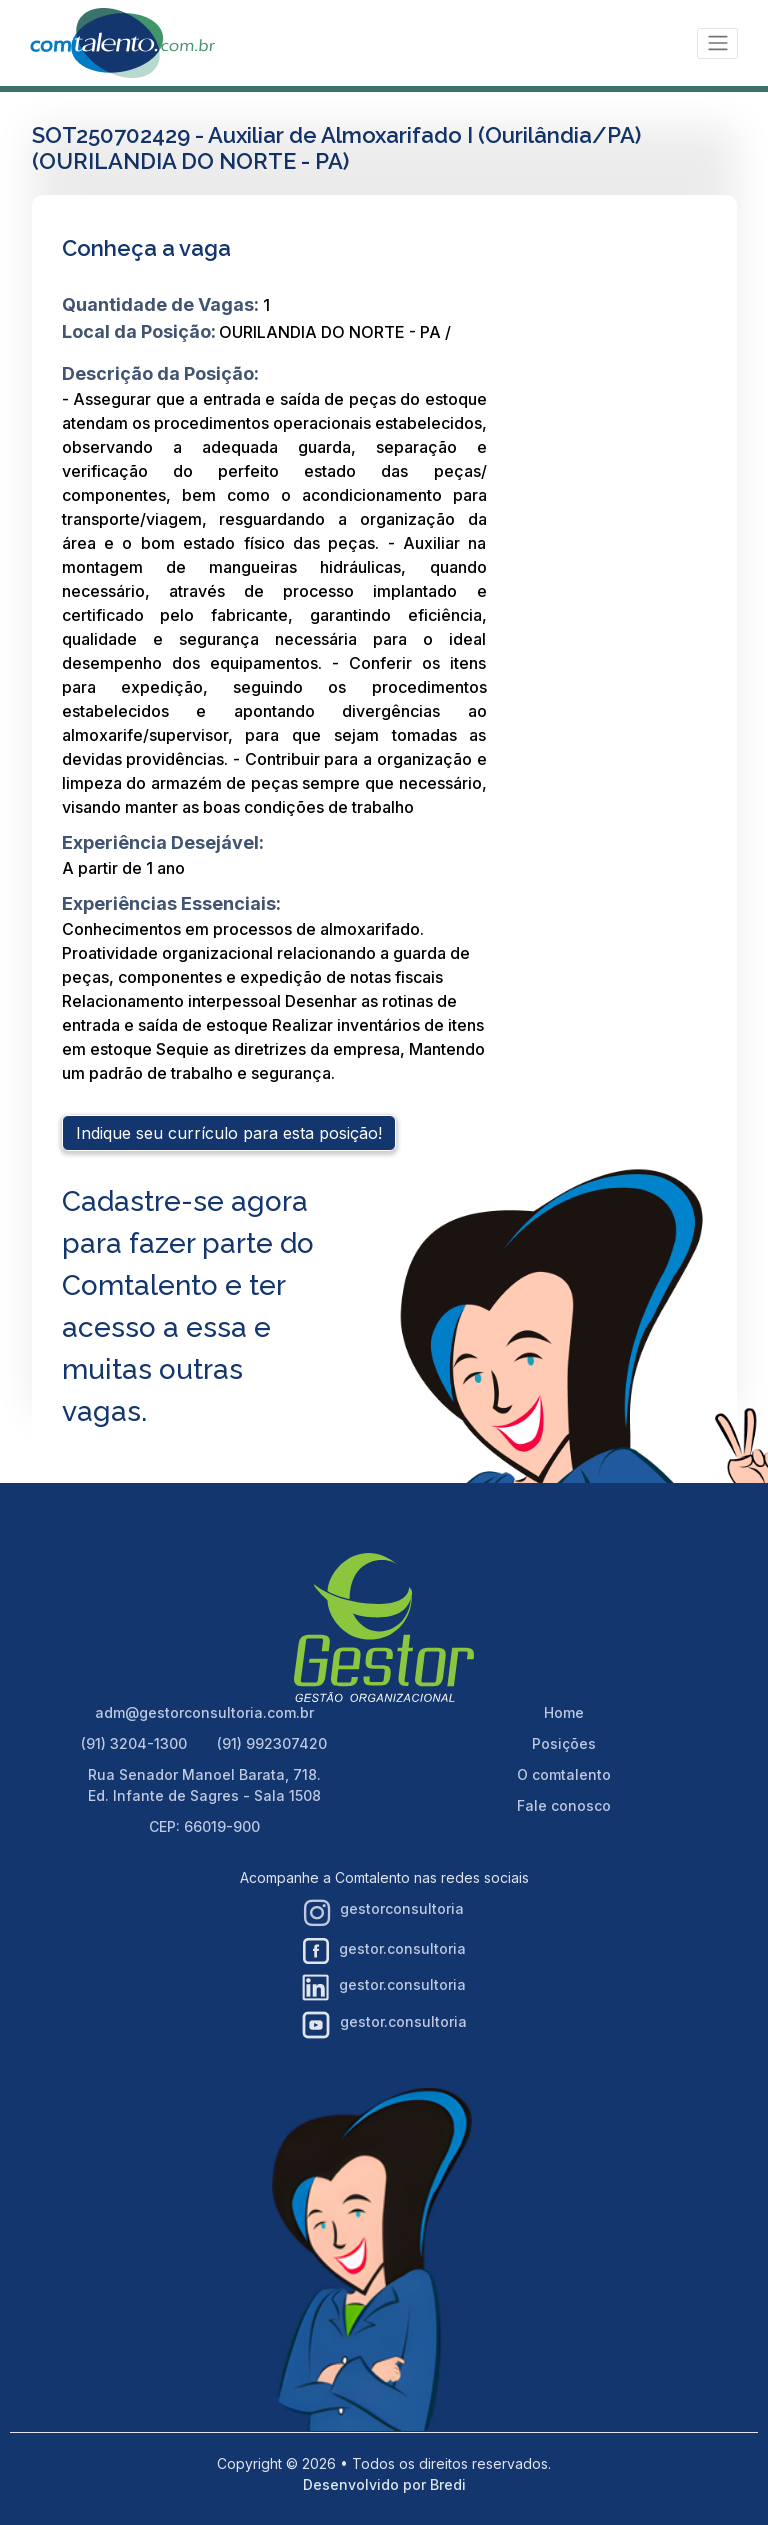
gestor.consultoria (384, 1951)
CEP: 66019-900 (204, 1826)
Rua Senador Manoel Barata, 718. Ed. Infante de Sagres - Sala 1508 (204, 1785)
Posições (564, 1743)
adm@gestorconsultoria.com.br (204, 1712)
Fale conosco (564, 1805)
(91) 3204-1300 (134, 1743)
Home (564, 1712)
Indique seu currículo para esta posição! (229, 1133)
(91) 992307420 (272, 1743)
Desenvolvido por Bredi (384, 2484)
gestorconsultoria (384, 1913)
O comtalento (564, 1774)
